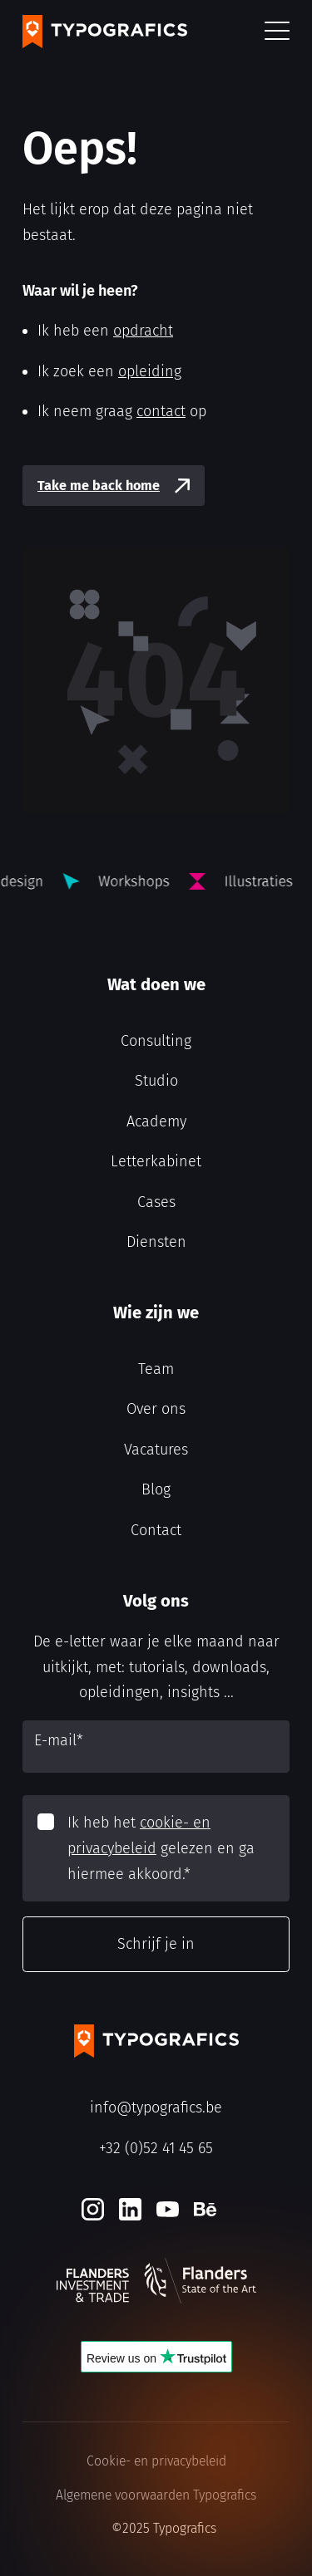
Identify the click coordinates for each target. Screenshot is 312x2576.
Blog (156, 1489)
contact (161, 411)
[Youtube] (167, 2209)
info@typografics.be (156, 2107)
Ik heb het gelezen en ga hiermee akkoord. (161, 1847)
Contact (156, 1530)
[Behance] (205, 2209)
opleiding (149, 371)
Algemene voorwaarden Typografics (156, 2495)
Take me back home (98, 485)
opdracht (143, 330)
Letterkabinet (156, 1161)
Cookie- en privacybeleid (156, 2461)
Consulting (156, 1041)
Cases (156, 1202)
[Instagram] (93, 2209)
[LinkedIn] (130, 2209)
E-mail (58, 1740)
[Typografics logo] (104, 31)
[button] (277, 32)
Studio (156, 1081)
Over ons (156, 1409)
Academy (156, 1121)
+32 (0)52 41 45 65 (156, 2148)
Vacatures (156, 1449)
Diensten (156, 1242)
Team (156, 1369)
